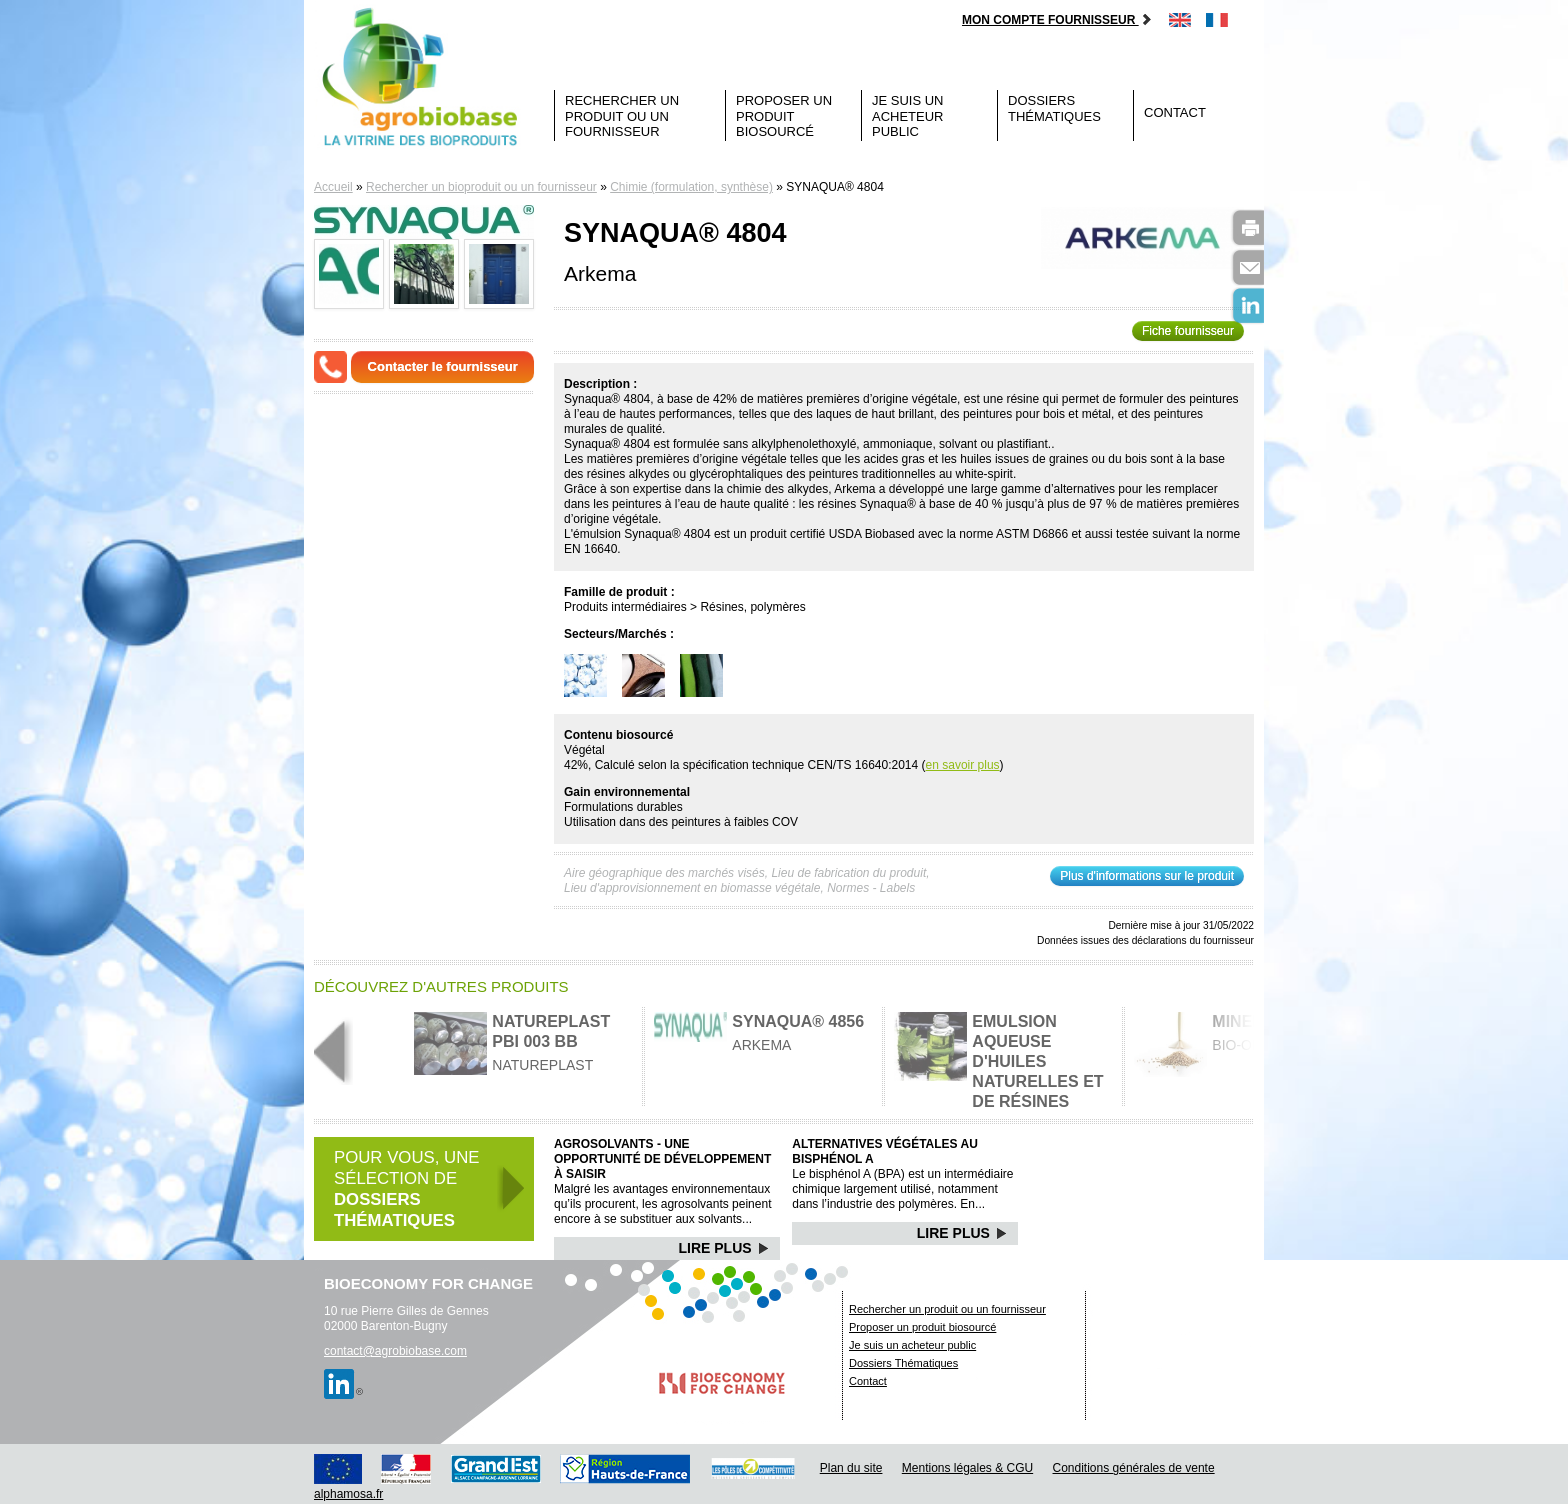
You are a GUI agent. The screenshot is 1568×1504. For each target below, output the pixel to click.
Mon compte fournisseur (1057, 20)
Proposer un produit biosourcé (784, 116)
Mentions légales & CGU (967, 1468)
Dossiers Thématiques (1054, 108)
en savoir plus (963, 765)
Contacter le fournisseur (443, 366)
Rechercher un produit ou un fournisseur (622, 116)
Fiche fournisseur (1188, 331)
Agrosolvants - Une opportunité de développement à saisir (662, 1159)
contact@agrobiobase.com (395, 1351)
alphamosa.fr (348, 1494)
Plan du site (851, 1468)
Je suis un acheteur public (908, 116)
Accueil (333, 187)
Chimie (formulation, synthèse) (691, 187)
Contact (1175, 112)
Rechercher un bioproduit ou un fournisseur (481, 187)
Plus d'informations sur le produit (1147, 876)
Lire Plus (724, 1248)
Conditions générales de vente (1134, 1468)
